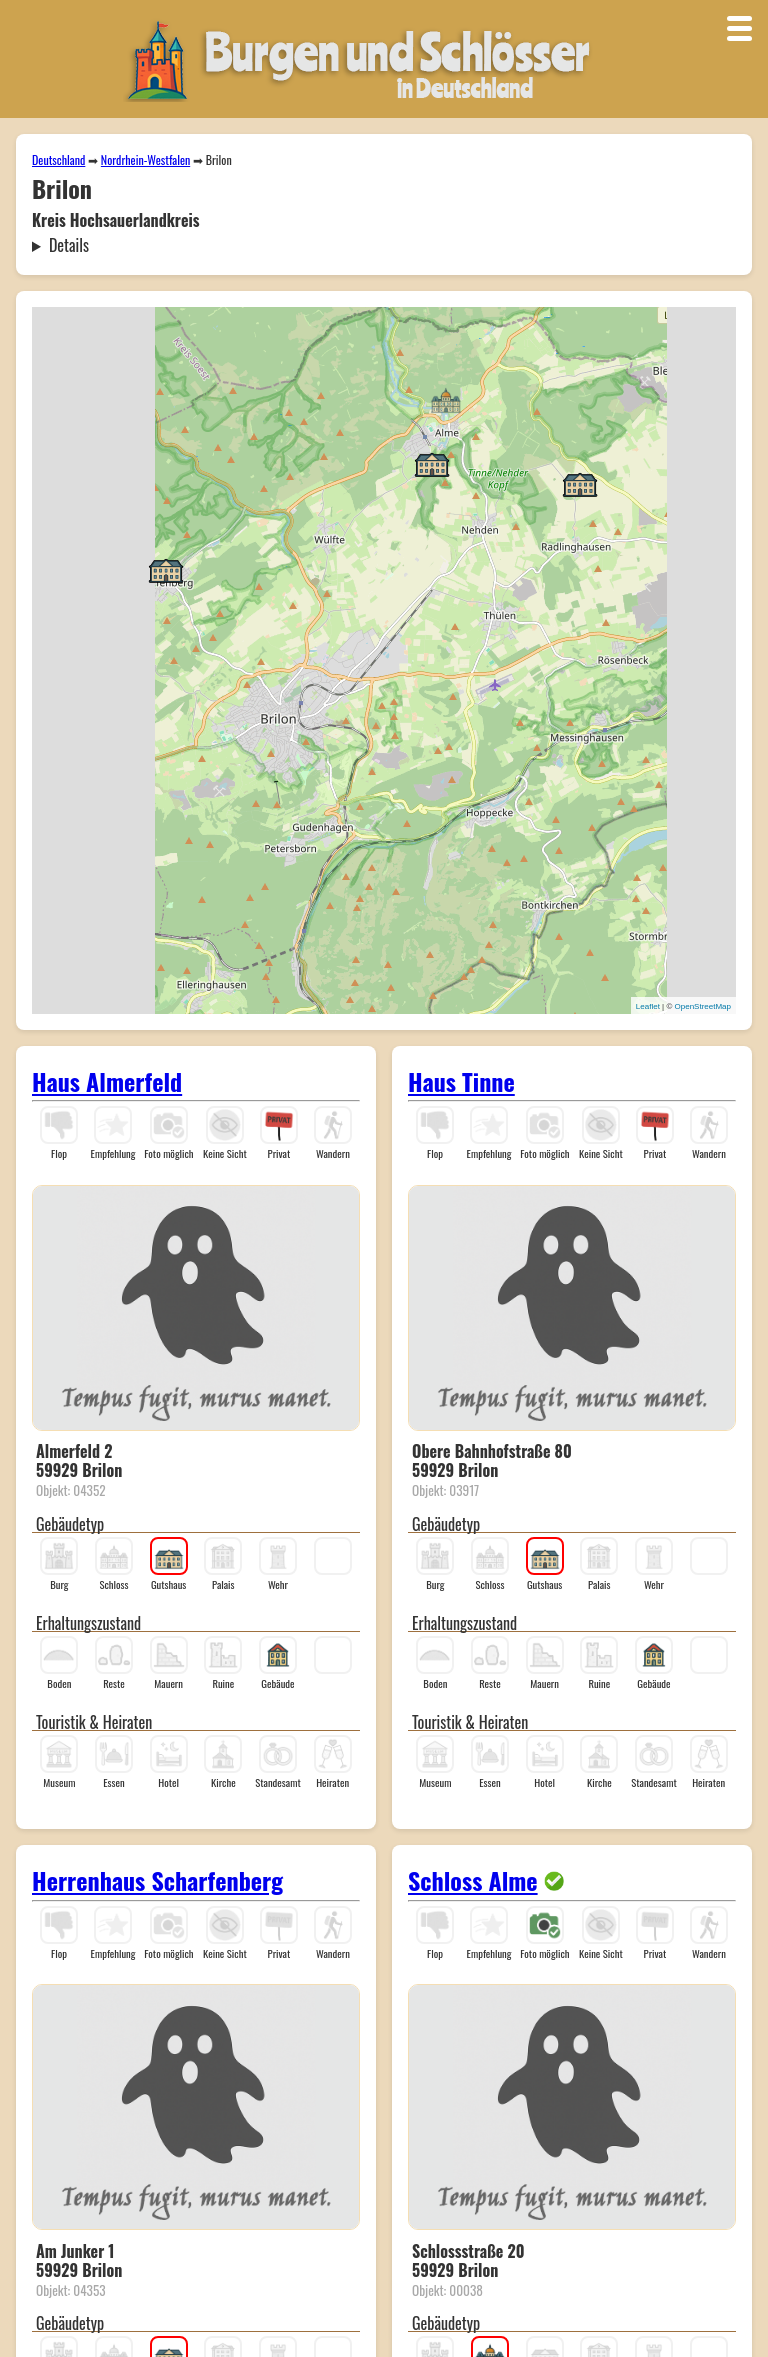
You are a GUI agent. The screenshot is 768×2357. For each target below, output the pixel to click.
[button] (446, 399)
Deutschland (58, 159)
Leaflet (648, 1006)
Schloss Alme (473, 1880)
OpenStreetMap (703, 1006)
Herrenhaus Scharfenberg (157, 1880)
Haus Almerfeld (107, 1081)
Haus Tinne (461, 1081)
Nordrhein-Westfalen (145, 159)
